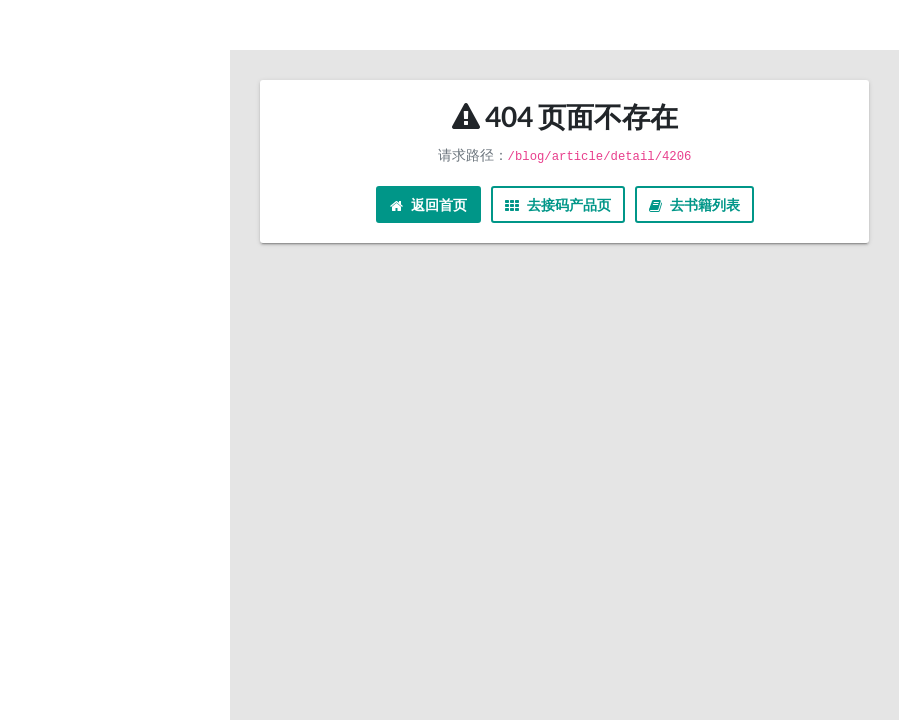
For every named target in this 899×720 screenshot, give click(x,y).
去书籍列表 (694, 204)
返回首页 (428, 204)
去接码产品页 (558, 204)
